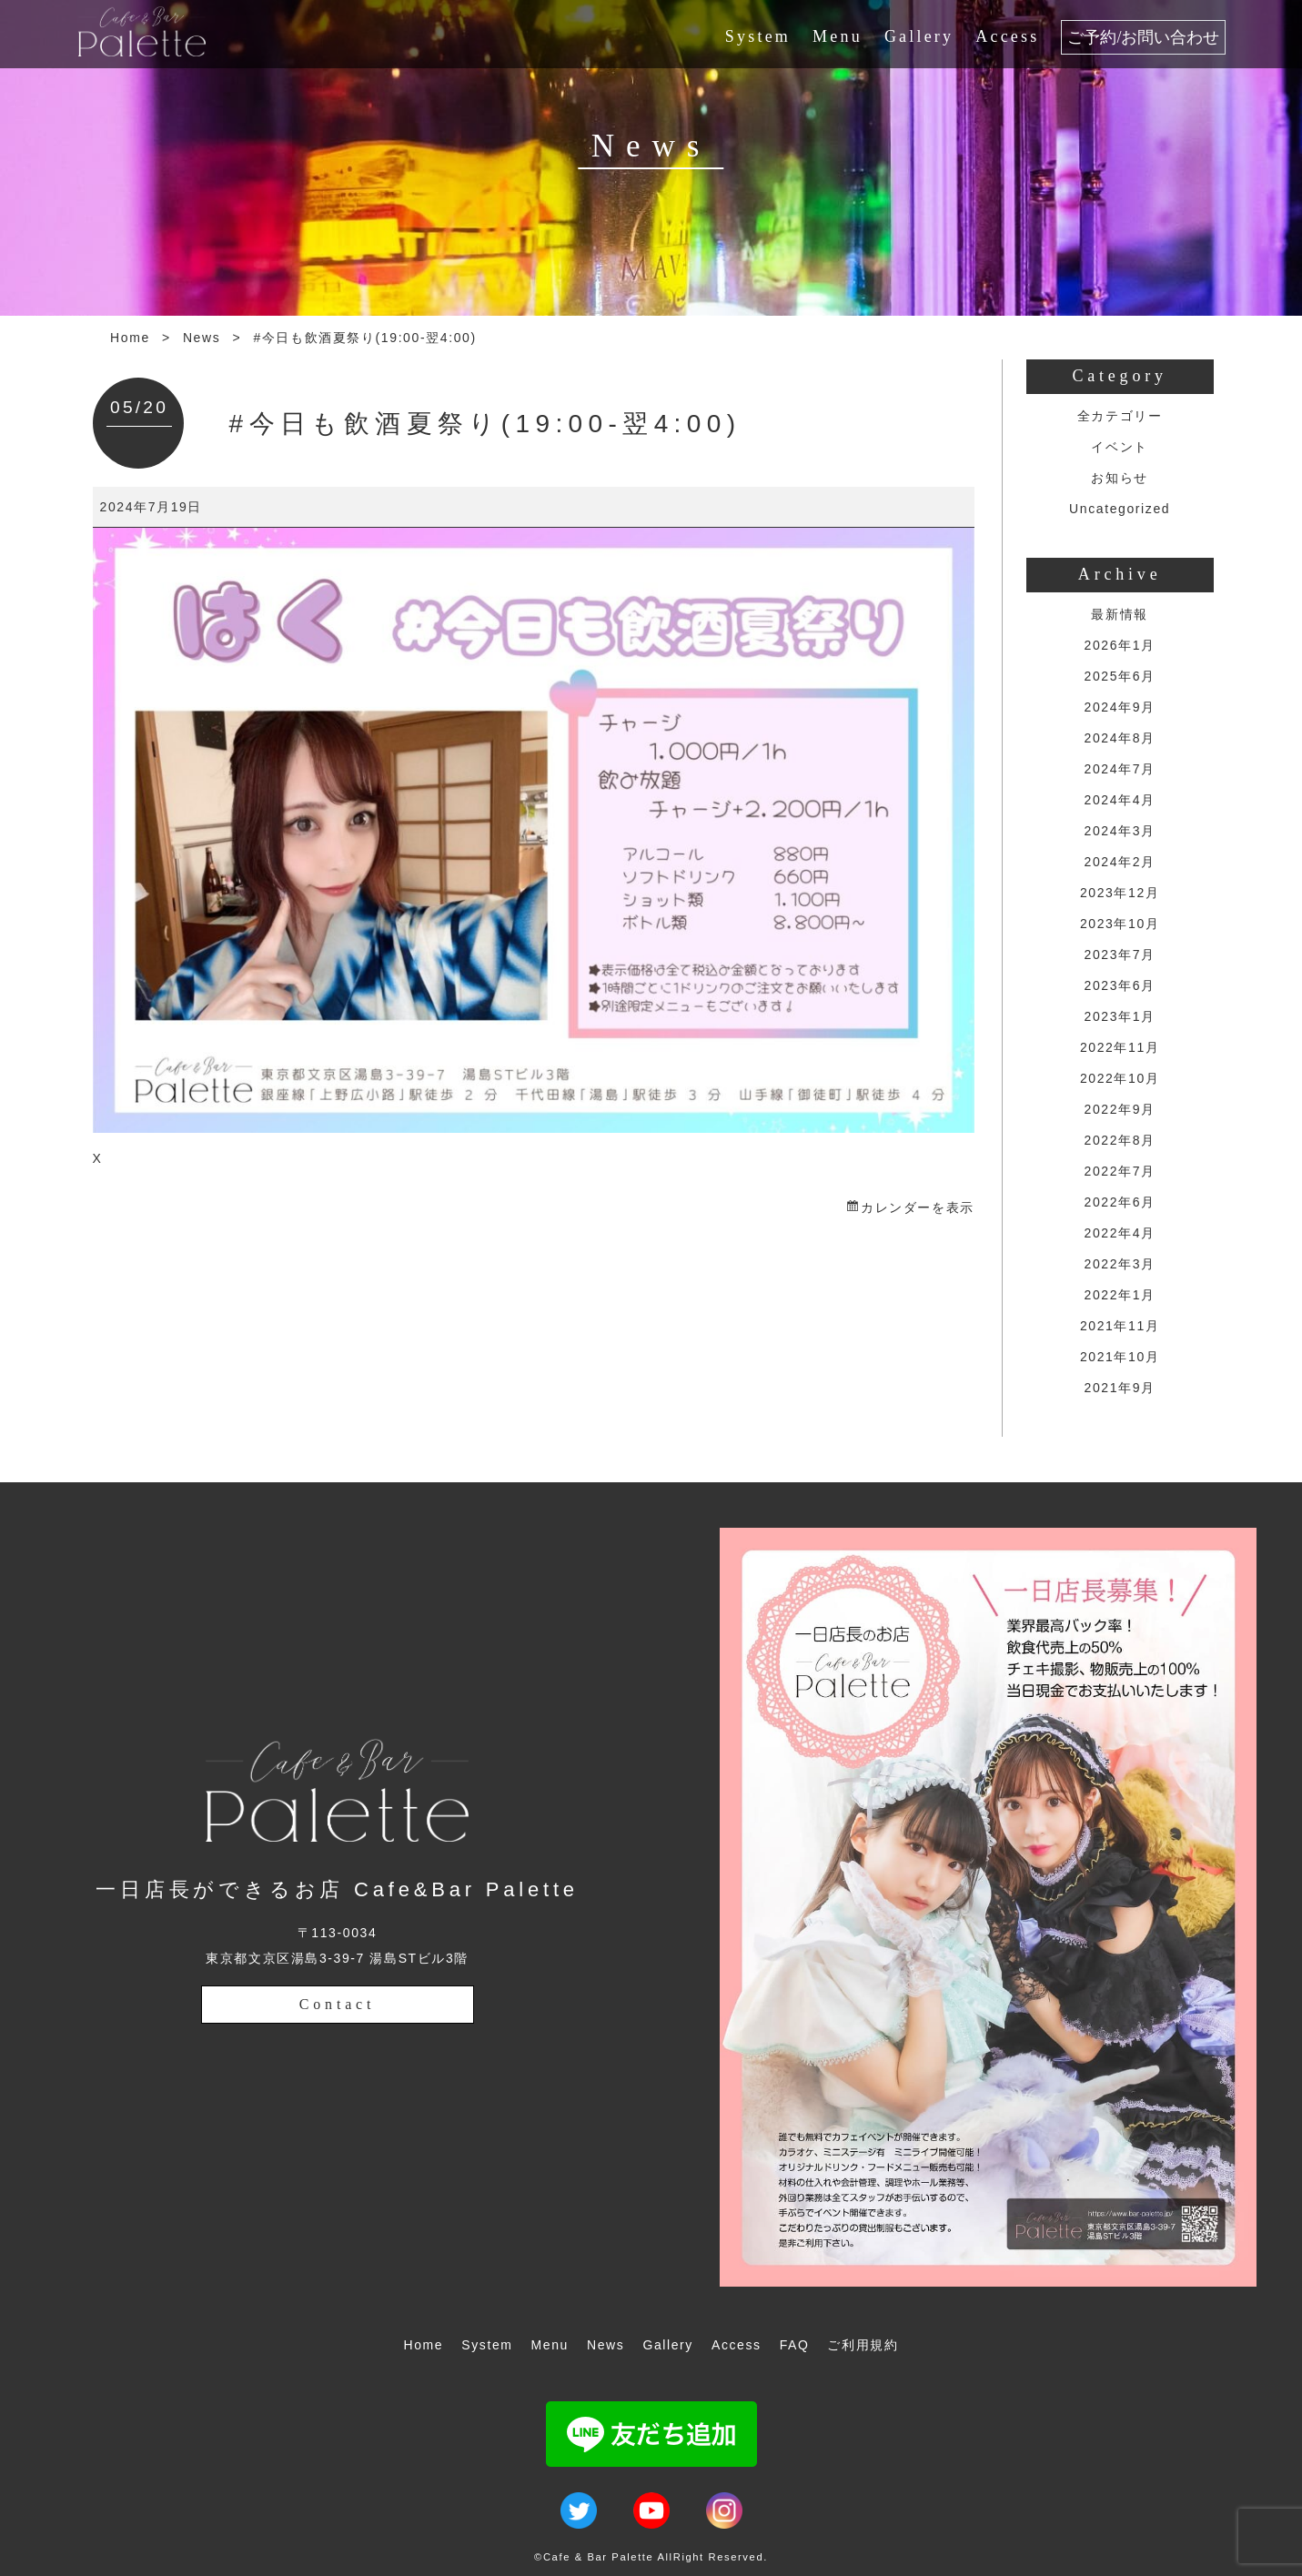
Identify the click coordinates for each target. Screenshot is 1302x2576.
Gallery (919, 36)
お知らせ (1119, 477)
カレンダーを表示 (917, 1207)
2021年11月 (1120, 1325)
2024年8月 (1120, 738)
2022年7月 (1120, 1171)
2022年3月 (1120, 1264)
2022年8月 (1120, 1140)
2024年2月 (1120, 861)
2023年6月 (1120, 985)
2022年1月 (1120, 1295)
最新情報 (1119, 614)
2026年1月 (1120, 645)
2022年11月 (1120, 1047)
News (201, 337)
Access (1007, 36)
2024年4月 (1120, 800)
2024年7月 (1120, 769)
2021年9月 (1120, 1387)
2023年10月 (1120, 923)
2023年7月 (1120, 954)
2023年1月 (1120, 1016)
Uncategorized (1119, 508)
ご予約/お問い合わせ (1143, 37)
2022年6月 (1120, 1202)
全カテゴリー (1120, 416)
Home (130, 337)
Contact (337, 2004)
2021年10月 (1120, 1356)
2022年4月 (1120, 1233)
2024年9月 (1120, 707)
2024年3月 (1120, 830)
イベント (1119, 446)
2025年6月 (1120, 676)
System (758, 36)
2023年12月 (1120, 892)
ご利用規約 (862, 2345)
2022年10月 (1120, 1078)
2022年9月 (1120, 1109)
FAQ (795, 2345)
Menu (837, 36)
